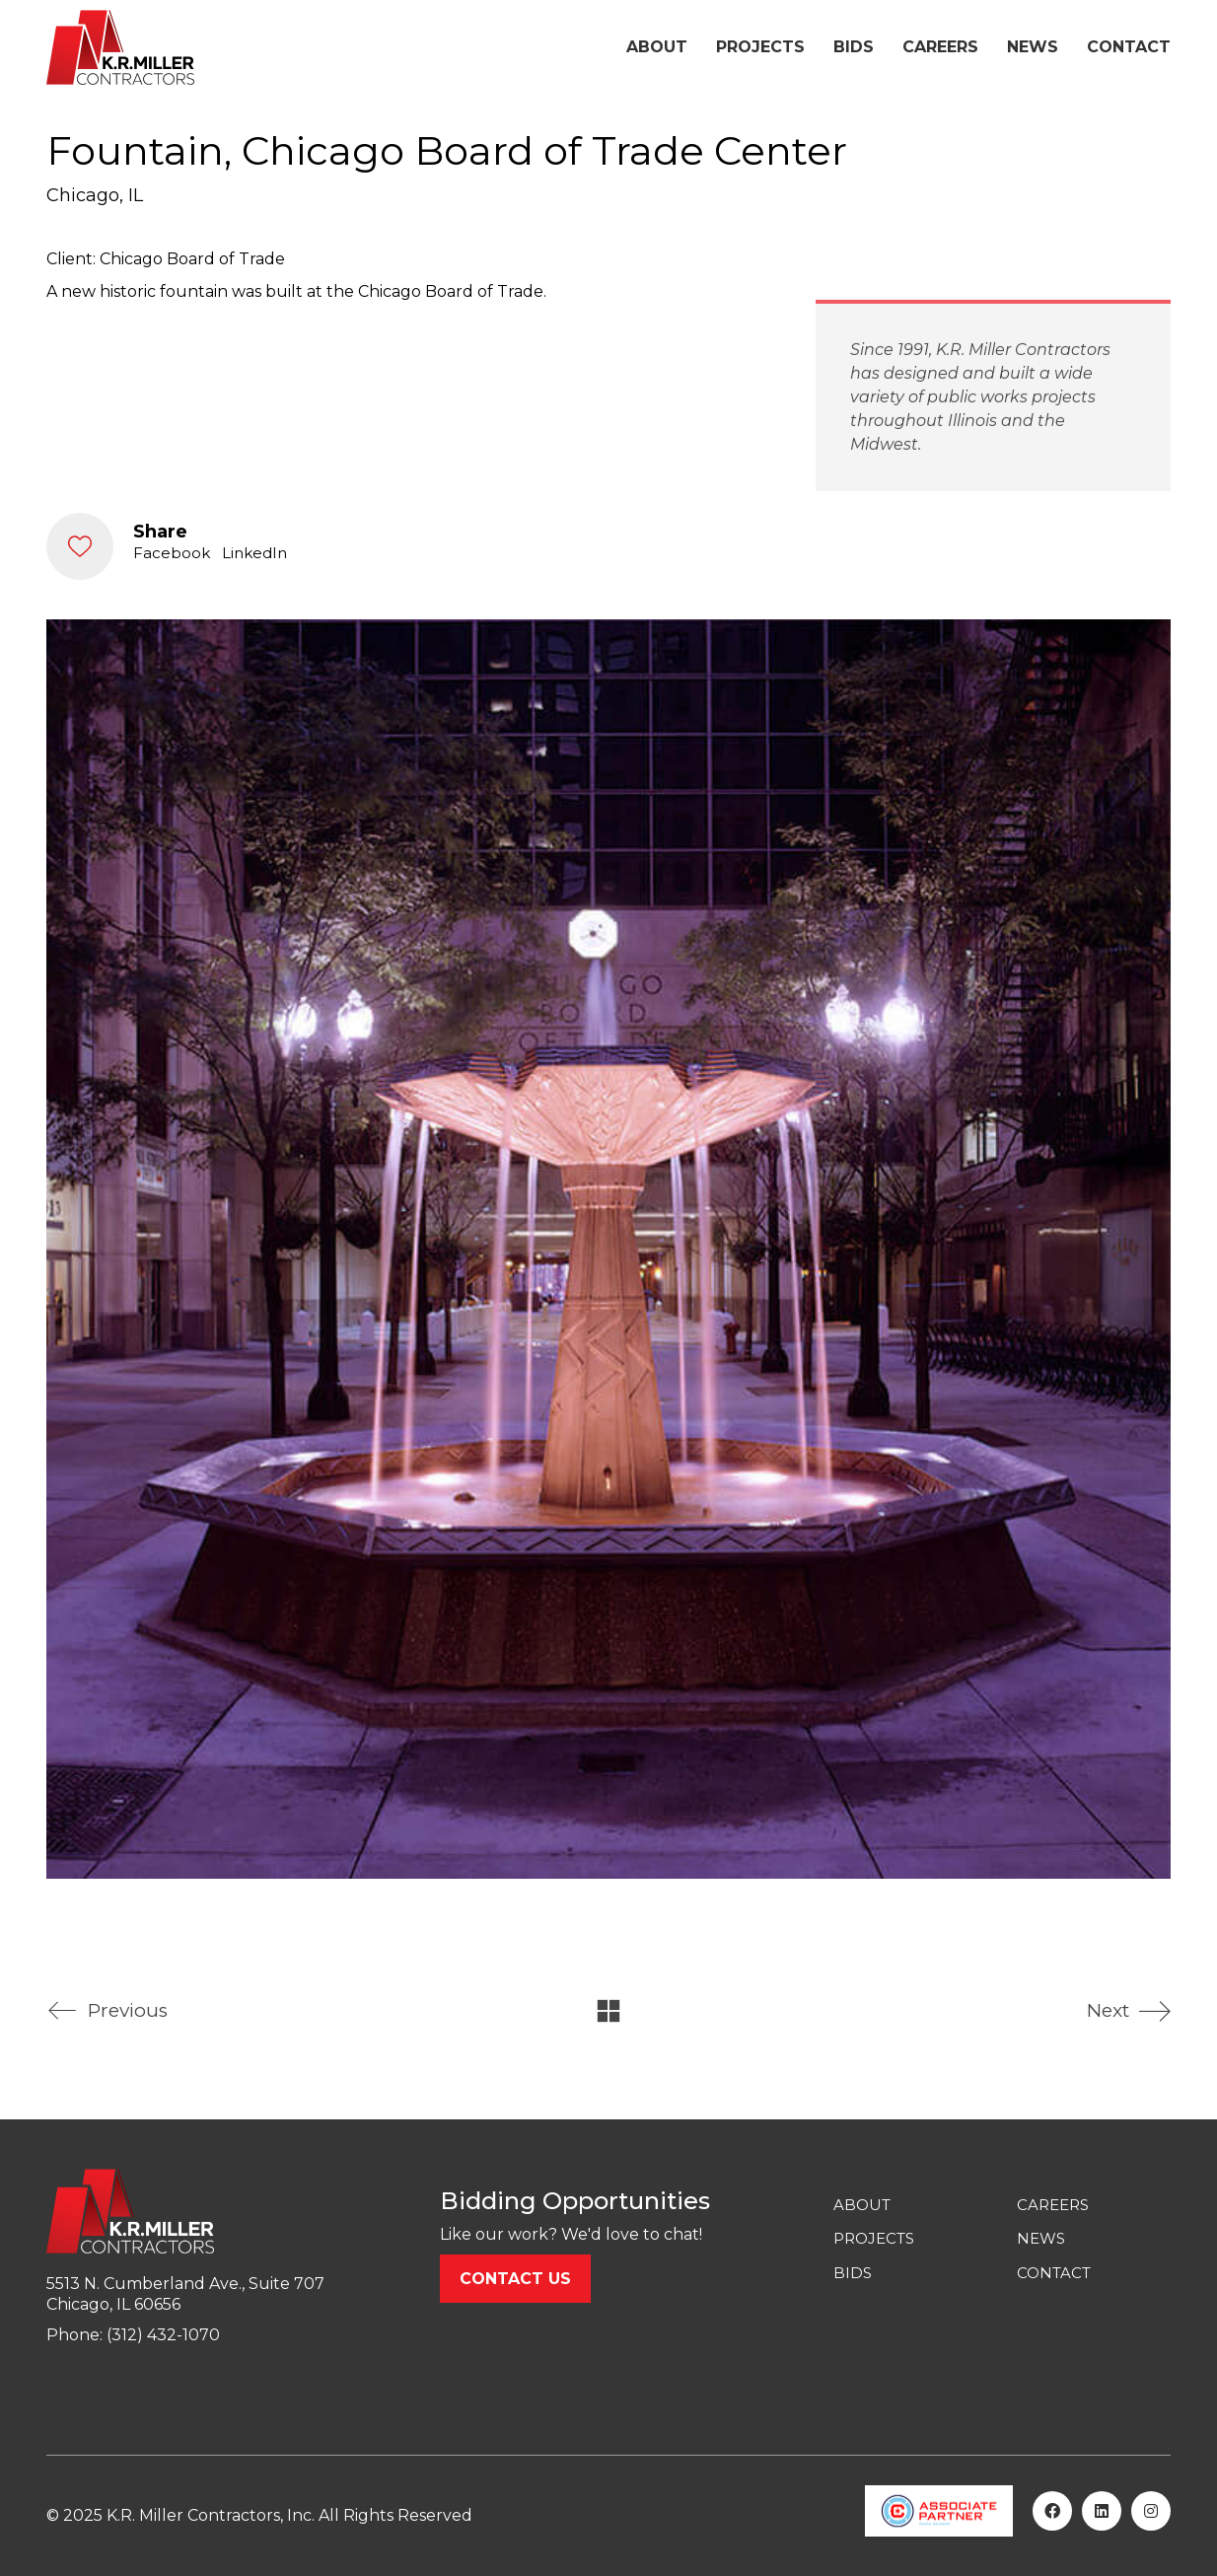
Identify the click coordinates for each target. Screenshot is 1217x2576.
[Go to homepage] (120, 47)
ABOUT (862, 2204)
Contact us (515, 2278)
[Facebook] (1052, 2511)
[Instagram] (1151, 2511)
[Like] (79, 546)
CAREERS (1053, 2204)
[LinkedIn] (1101, 2511)
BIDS (852, 2272)
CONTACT (1054, 2272)
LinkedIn (254, 552)
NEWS (1041, 2238)
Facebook (171, 552)
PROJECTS (873, 2238)
